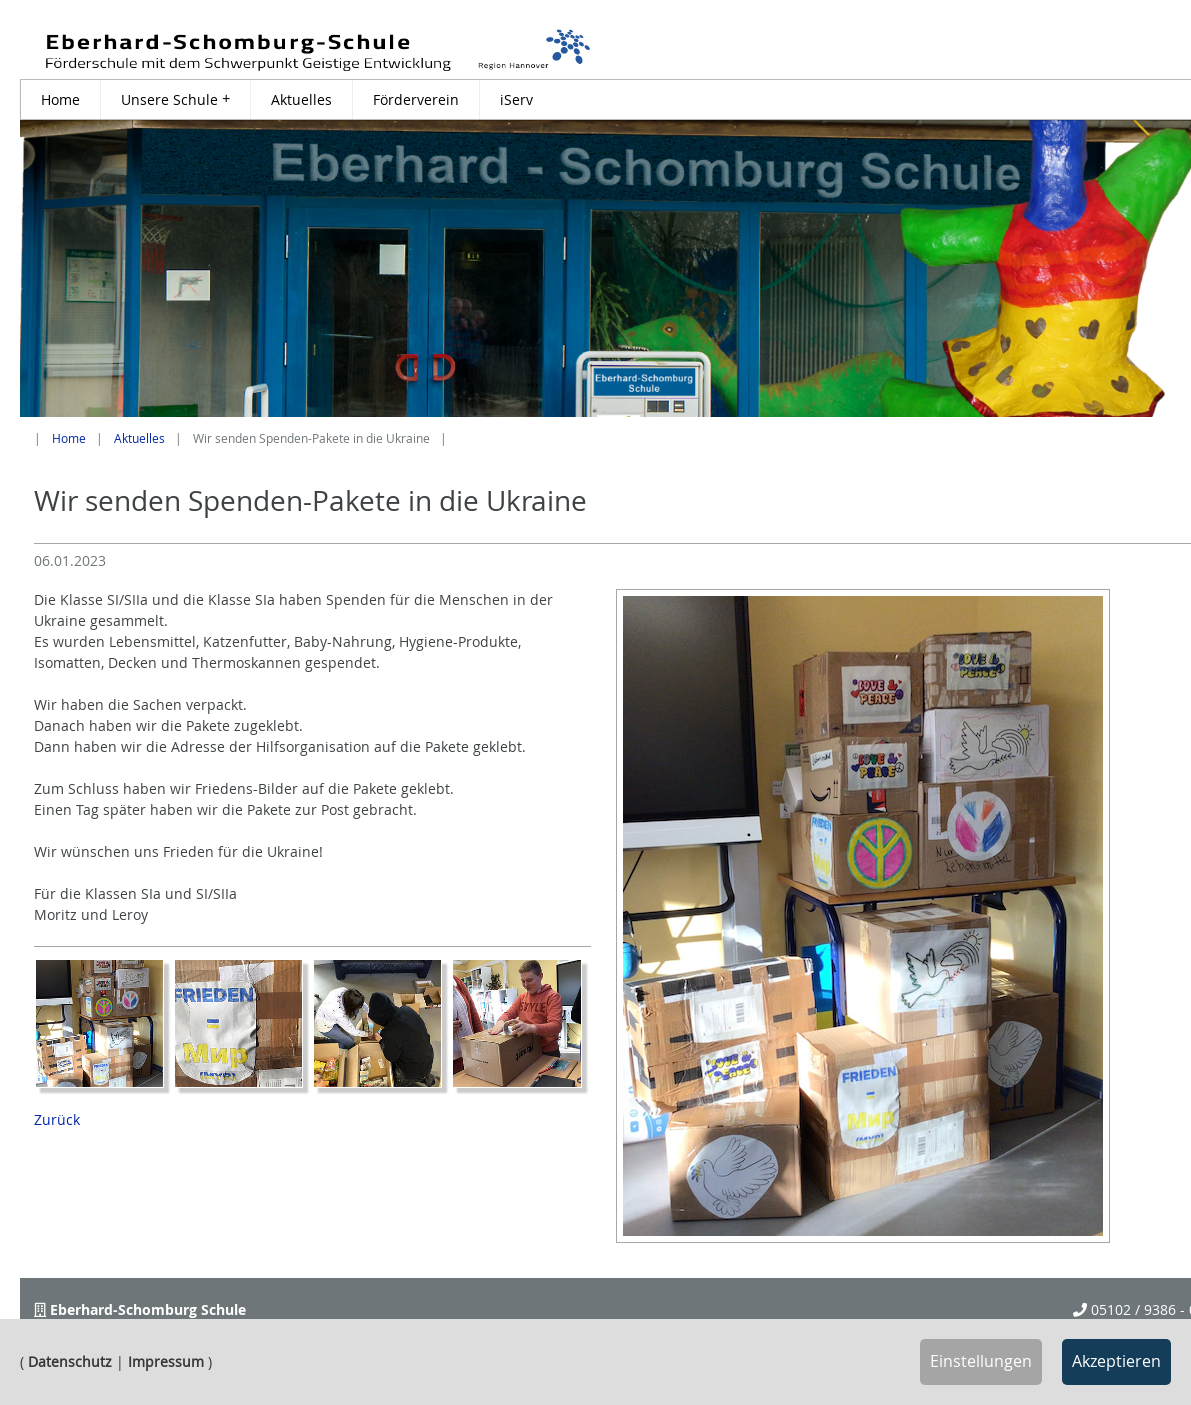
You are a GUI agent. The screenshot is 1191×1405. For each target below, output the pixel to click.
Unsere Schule (175, 99)
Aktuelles (301, 99)
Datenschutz (70, 1361)
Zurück (57, 1119)
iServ (516, 99)
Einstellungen (981, 1361)
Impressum (166, 1361)
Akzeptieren (1116, 1361)
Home (60, 99)
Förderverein (416, 99)
